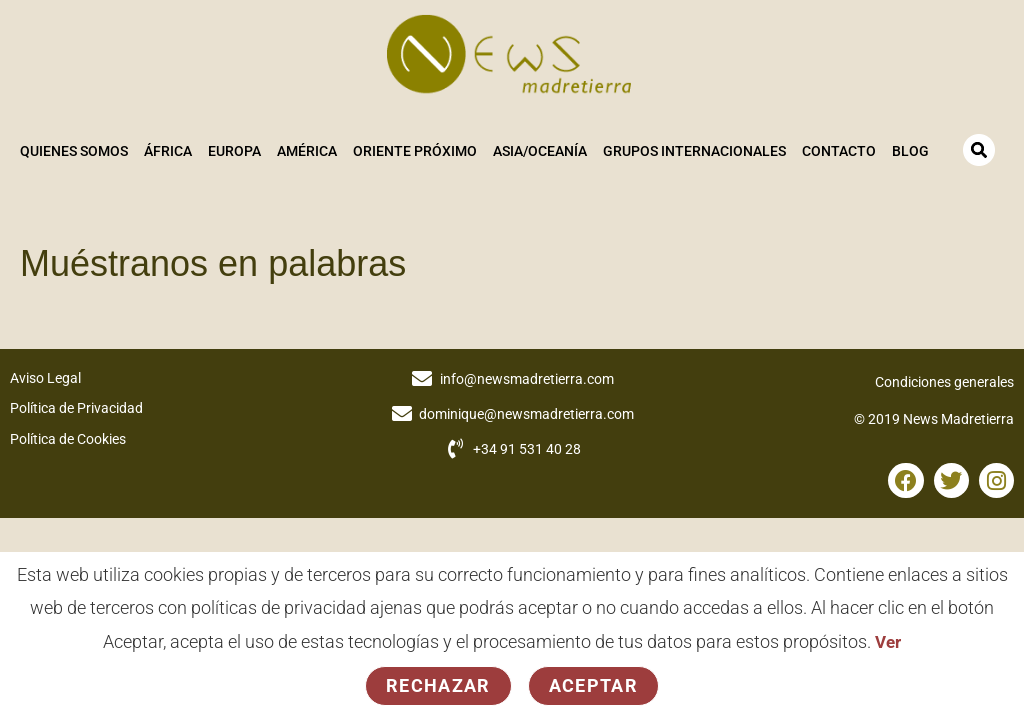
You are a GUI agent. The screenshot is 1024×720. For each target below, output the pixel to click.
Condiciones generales (944, 379)
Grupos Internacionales (693, 151)
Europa (233, 151)
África (167, 151)
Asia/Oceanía (539, 151)
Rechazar (438, 685)
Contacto (838, 151)
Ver (888, 641)
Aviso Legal (45, 375)
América (306, 151)
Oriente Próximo (414, 151)
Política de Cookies (68, 436)
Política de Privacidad (76, 406)
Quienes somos (73, 151)
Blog (909, 151)
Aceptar (593, 685)
